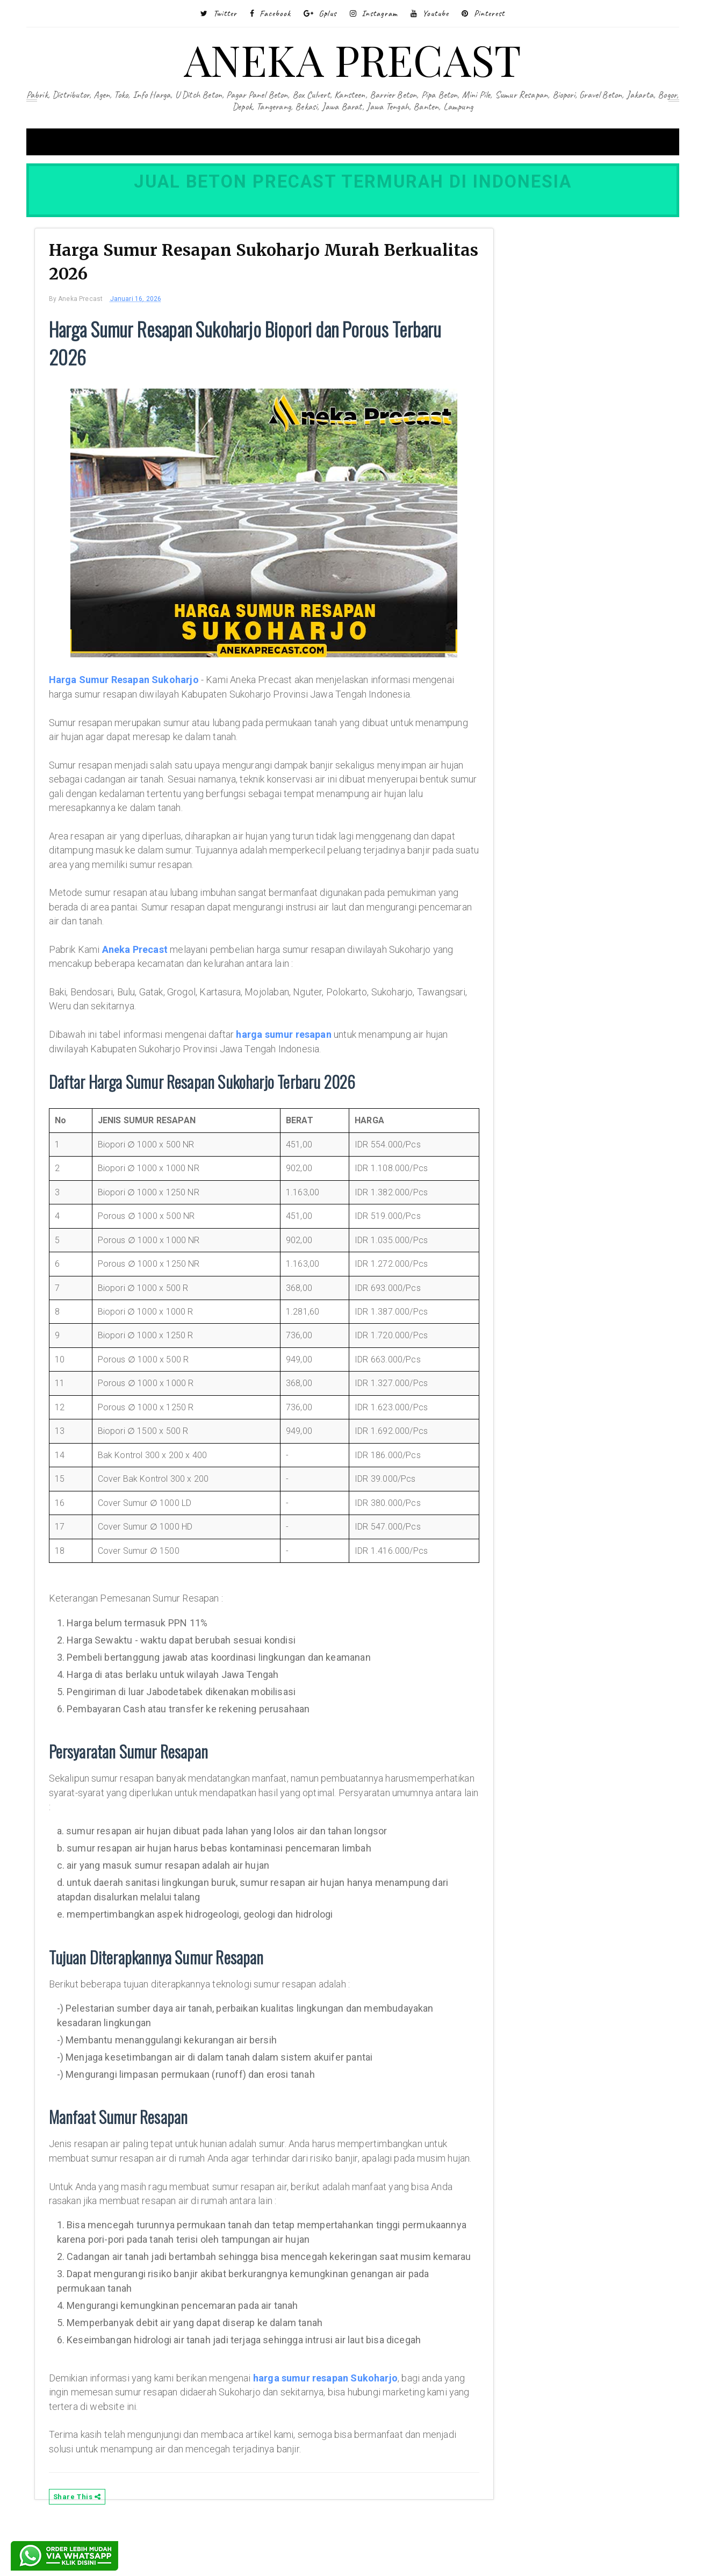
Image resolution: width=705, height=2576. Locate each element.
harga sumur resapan (296, 1054)
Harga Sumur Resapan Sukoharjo (137, 685)
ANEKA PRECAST (352, 59)
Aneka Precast (148, 969)
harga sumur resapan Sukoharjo (338, 2426)
